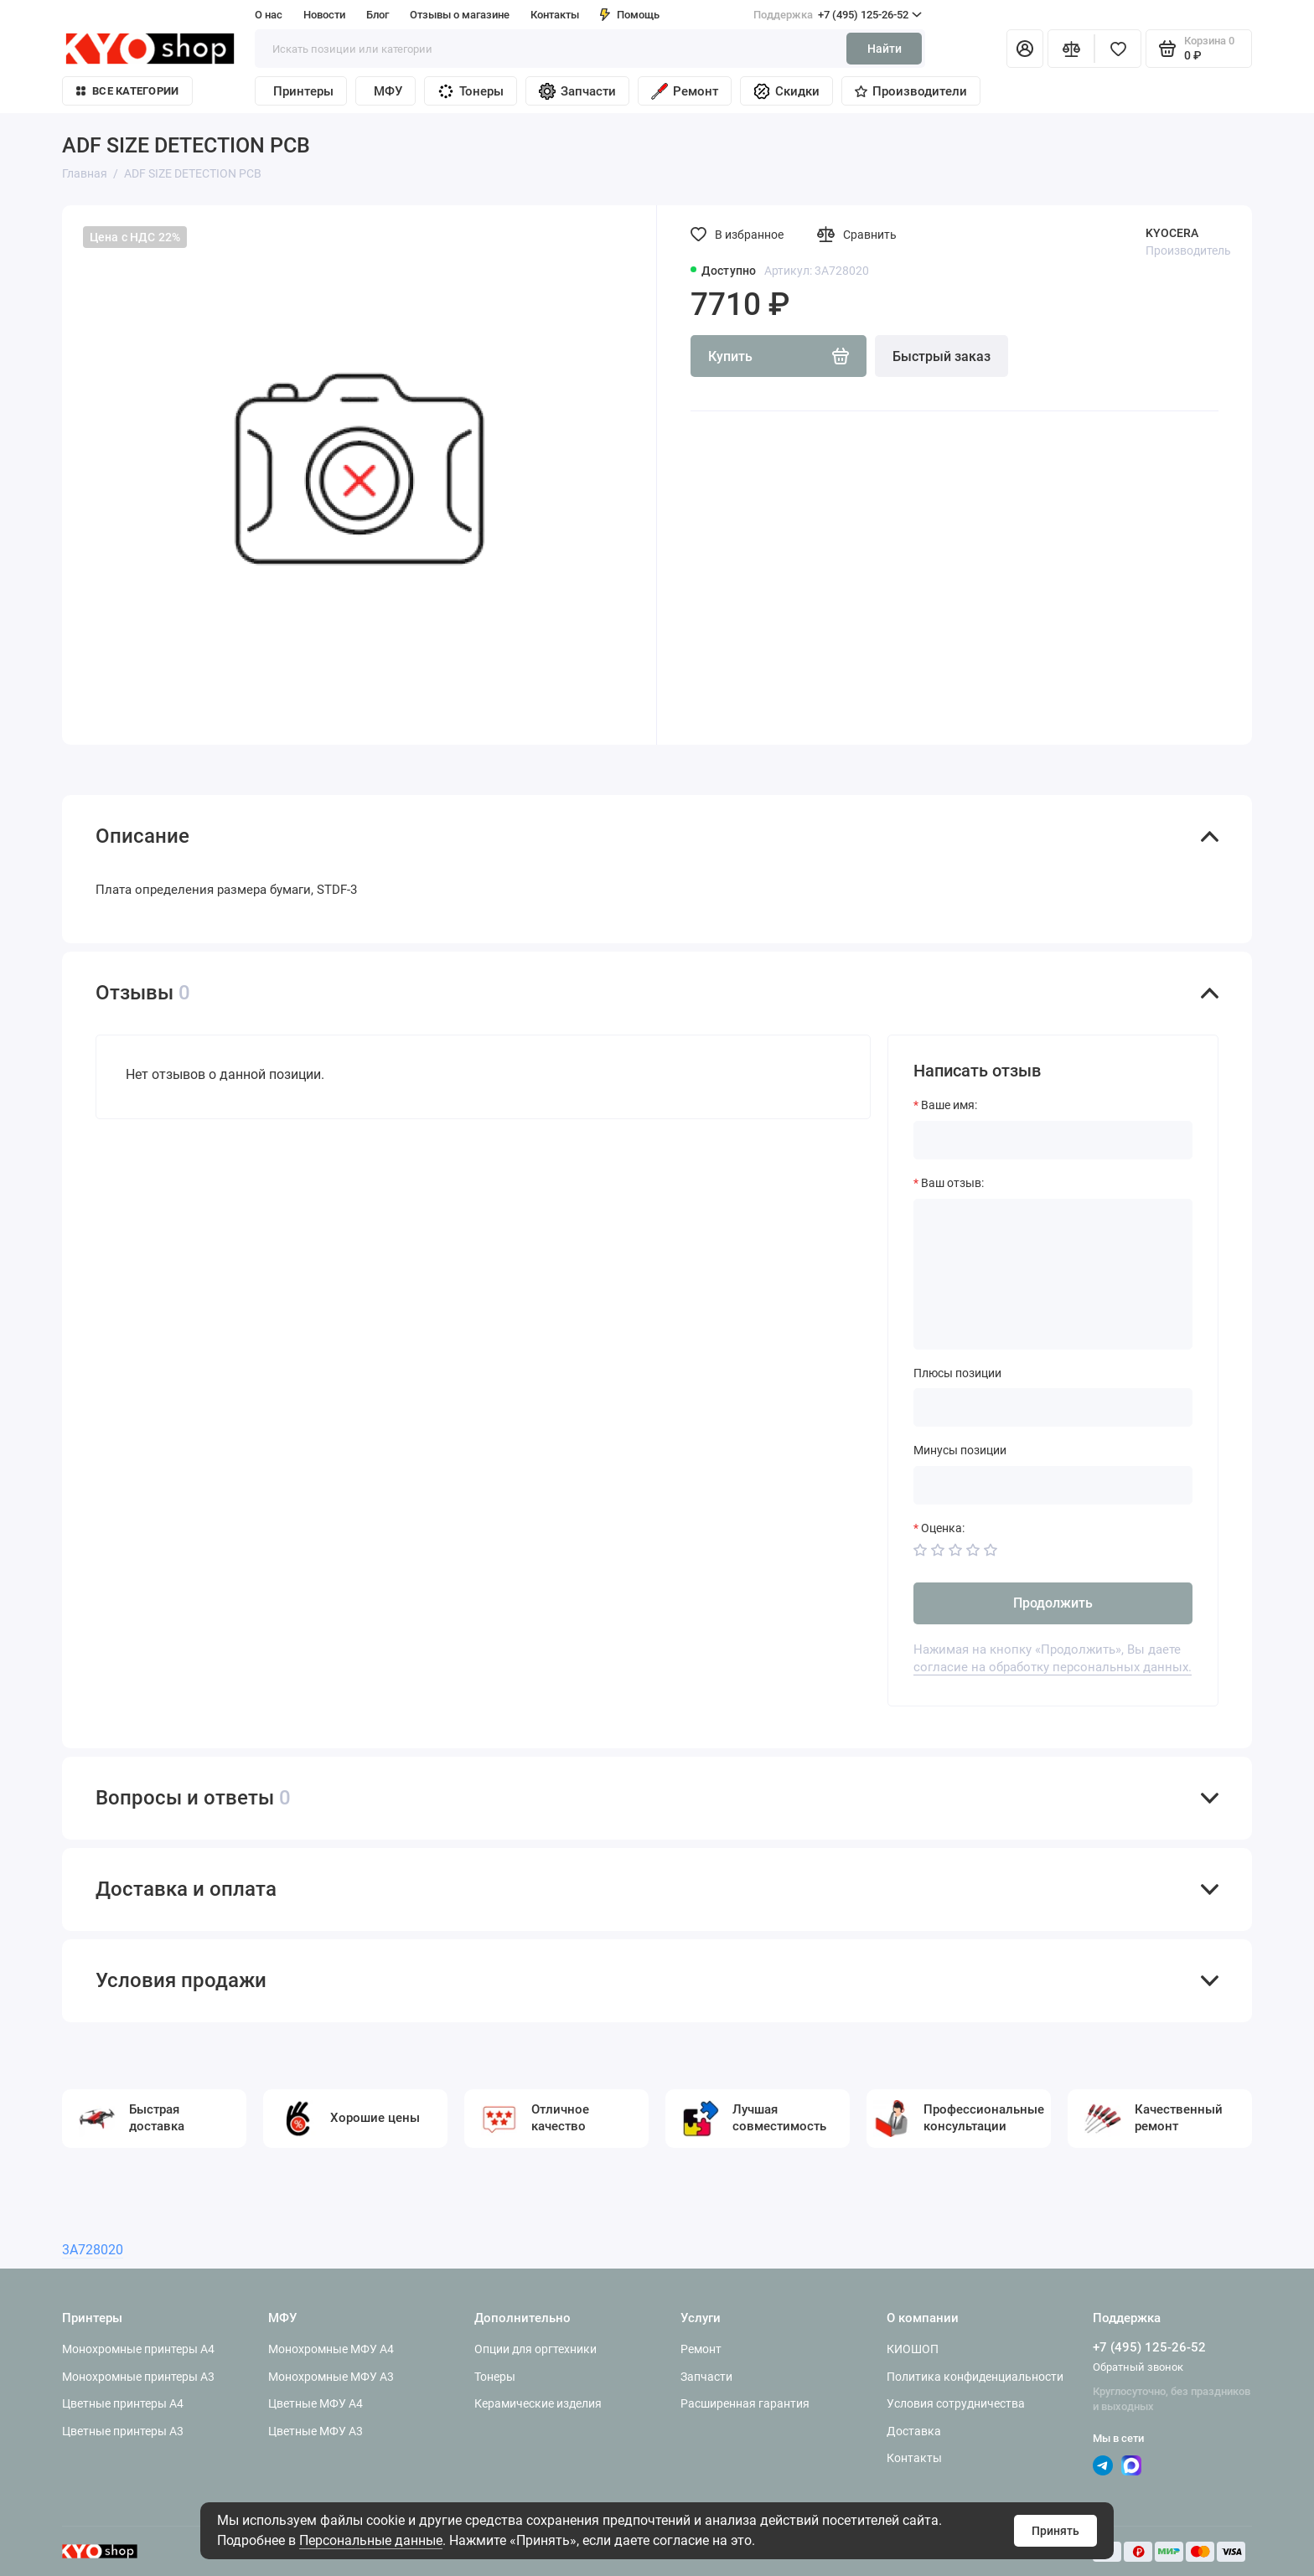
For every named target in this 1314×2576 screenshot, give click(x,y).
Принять (1055, 2530)
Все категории (127, 91)
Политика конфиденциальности (975, 2376)
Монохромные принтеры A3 (138, 2376)
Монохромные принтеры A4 (138, 2349)
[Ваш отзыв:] (1052, 1274)
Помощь (630, 14)
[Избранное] (1118, 48)
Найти (884, 48)
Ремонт (684, 91)
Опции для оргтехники (535, 2349)
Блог (377, 14)
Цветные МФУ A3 (315, 2431)
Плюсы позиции (957, 1373)
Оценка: (943, 1528)
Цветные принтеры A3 (123, 2431)
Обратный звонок (1138, 2367)
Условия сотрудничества (956, 2403)
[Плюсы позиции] (1052, 1407)
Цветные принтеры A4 (123, 2403)
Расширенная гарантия (745, 2403)
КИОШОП (913, 2349)
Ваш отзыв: (952, 1183)
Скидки (786, 91)
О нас (268, 14)
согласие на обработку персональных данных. (1052, 1667)
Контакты (554, 14)
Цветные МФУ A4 (315, 2403)
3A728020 (92, 2250)
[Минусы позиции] (1052, 1485)
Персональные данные (370, 2540)
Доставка (914, 2431)
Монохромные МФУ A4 (331, 2349)
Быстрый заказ (941, 356)
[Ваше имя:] (1052, 1140)
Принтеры (303, 91)
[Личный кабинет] (1024, 48)
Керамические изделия (538, 2403)
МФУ (388, 91)
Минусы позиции (959, 1450)
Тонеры (470, 91)
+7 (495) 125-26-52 (837, 15)
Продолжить (1053, 1603)
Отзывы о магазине (460, 14)
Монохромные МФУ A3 (331, 2376)
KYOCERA (1172, 233)
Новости (324, 14)
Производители (911, 91)
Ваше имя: (949, 1105)
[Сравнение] (1071, 48)
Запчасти (577, 91)
